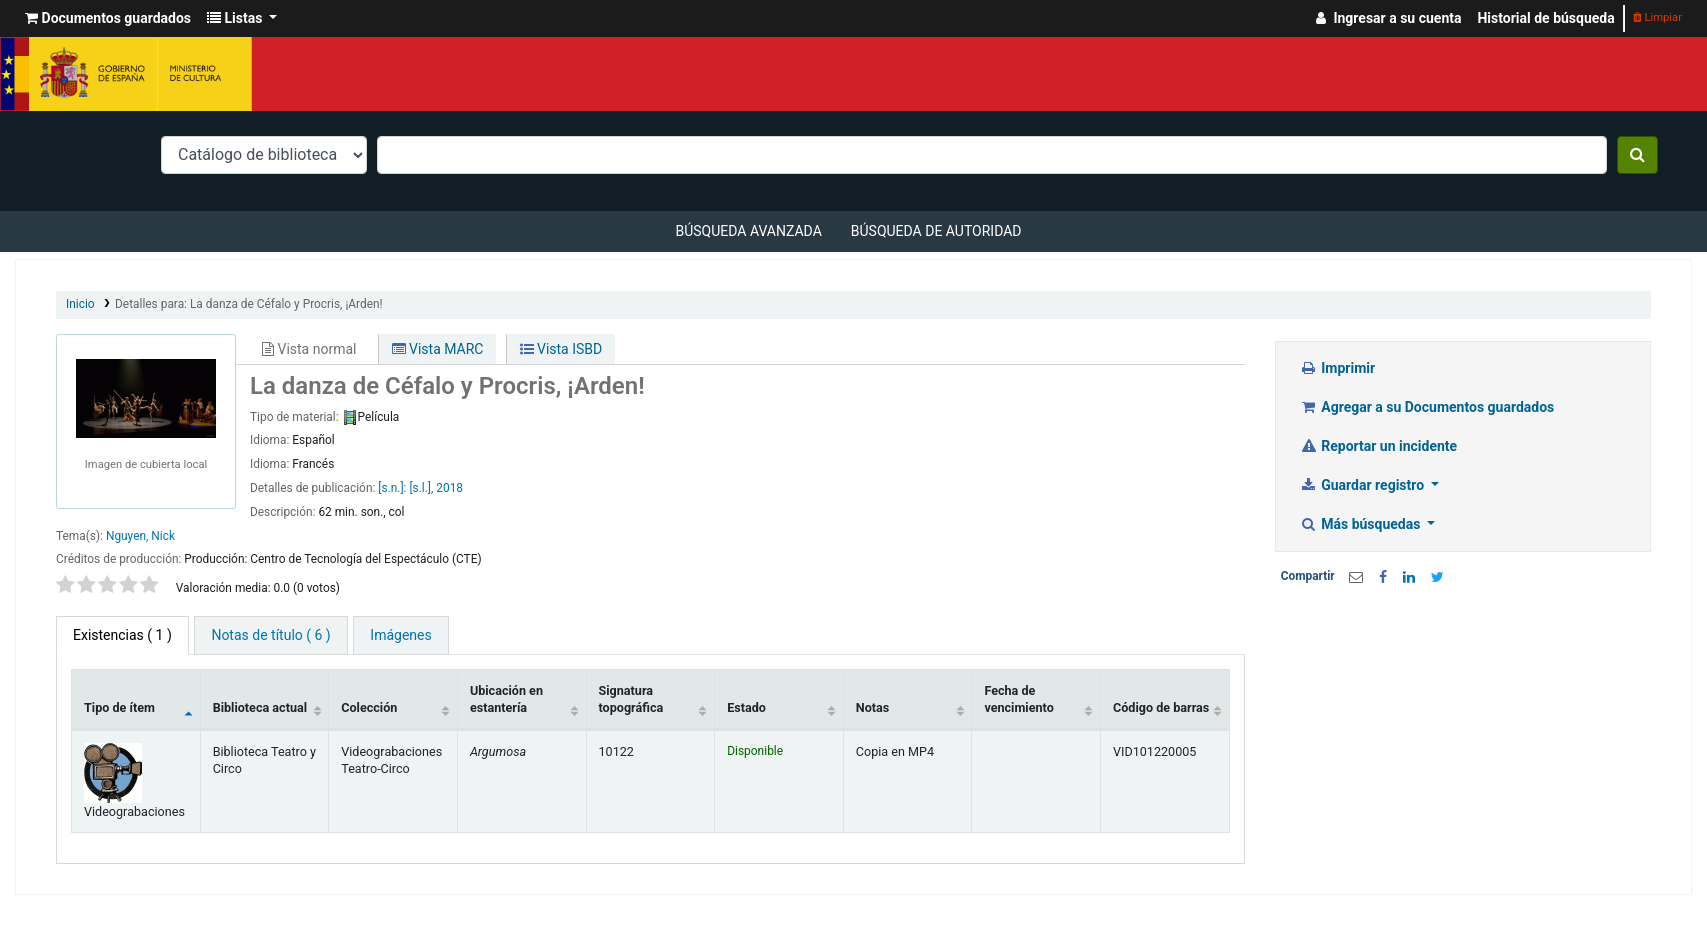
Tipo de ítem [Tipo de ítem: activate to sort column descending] (119, 707)
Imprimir (1337, 368)
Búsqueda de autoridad (936, 231)
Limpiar (1657, 17)
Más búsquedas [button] (1362, 524)
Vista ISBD (561, 349)
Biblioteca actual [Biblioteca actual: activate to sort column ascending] (260, 707)
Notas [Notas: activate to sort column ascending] (872, 707)
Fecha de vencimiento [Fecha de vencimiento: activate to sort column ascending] (1018, 699)
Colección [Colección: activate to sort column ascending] (369, 707)
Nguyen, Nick (140, 536)
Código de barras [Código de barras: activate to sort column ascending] (1161, 707)
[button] (108, 18)
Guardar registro (1364, 485)
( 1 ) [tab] (122, 635)
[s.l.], (421, 488)
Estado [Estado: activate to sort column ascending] (746, 707)
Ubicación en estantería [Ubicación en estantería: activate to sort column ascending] (506, 699)
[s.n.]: (393, 488)
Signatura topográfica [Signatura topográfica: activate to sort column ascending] (631, 699)
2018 (449, 488)
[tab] (270, 635)
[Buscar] (1637, 155)
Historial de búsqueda (1545, 18)
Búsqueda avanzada (748, 231)
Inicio (80, 304)
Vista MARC (438, 349)
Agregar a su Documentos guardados (1427, 407)
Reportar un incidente (1378, 446)
